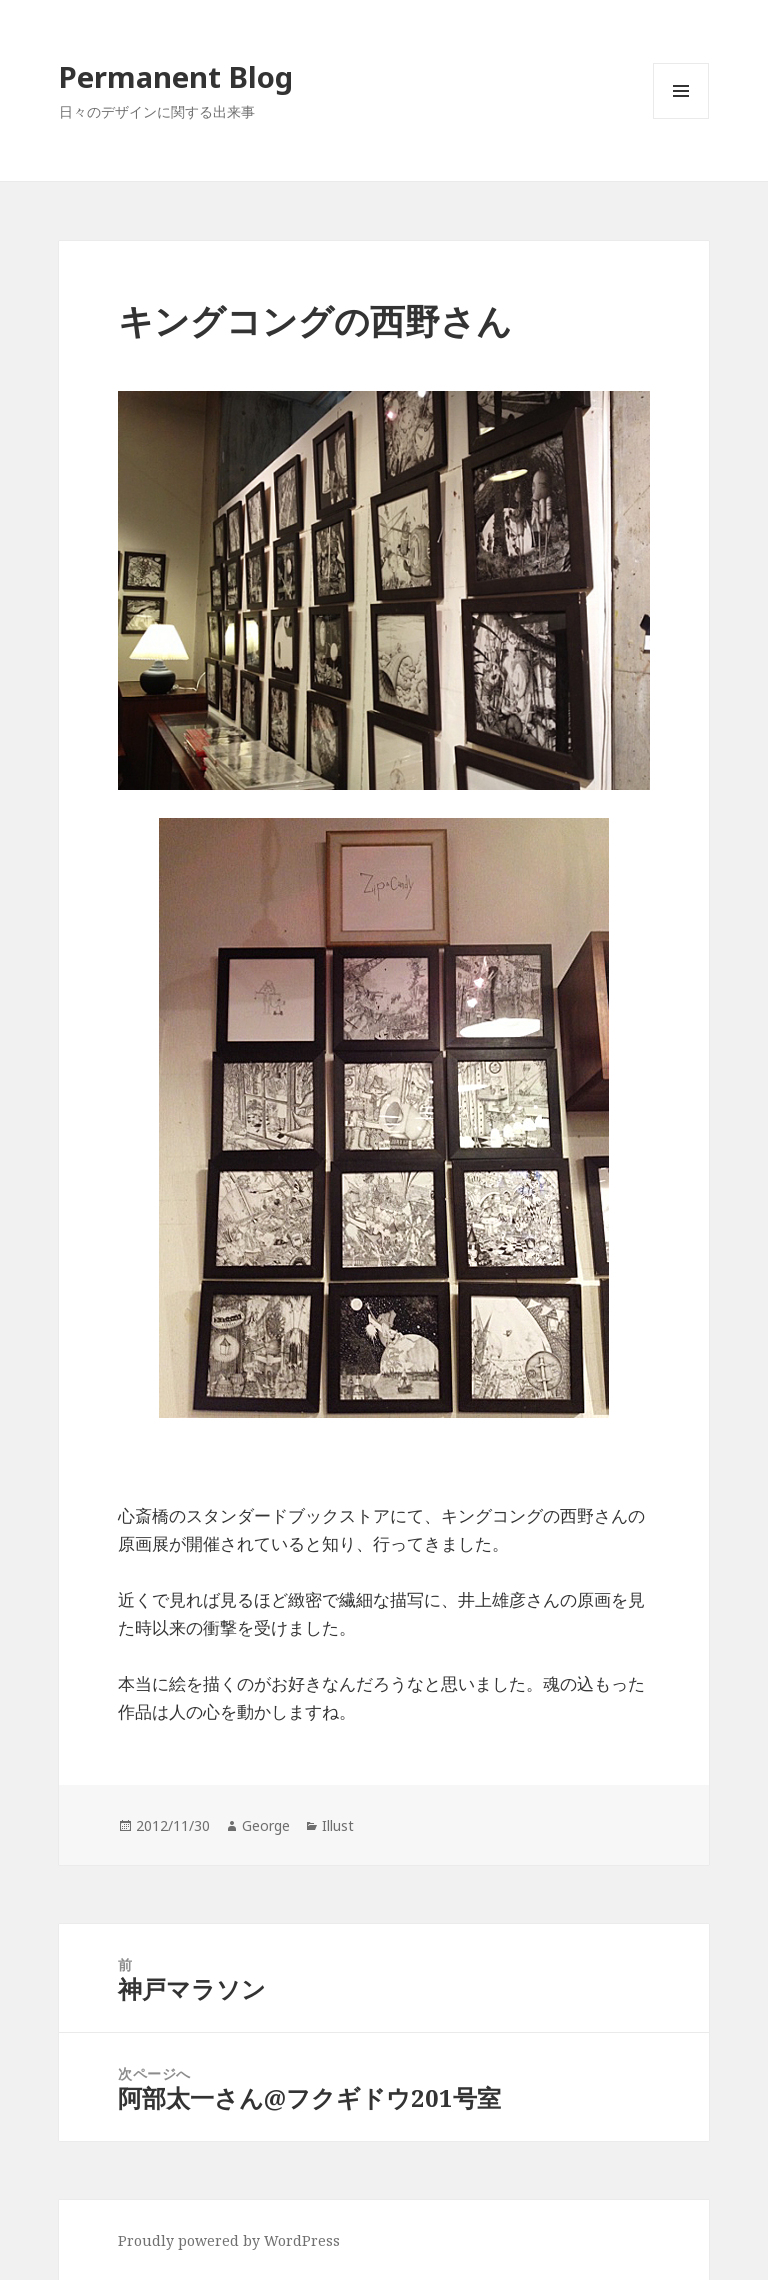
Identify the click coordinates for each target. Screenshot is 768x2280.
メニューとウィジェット (681, 118)
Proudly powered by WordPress (229, 2240)
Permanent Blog (176, 76)
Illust (338, 1825)
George (266, 1825)
